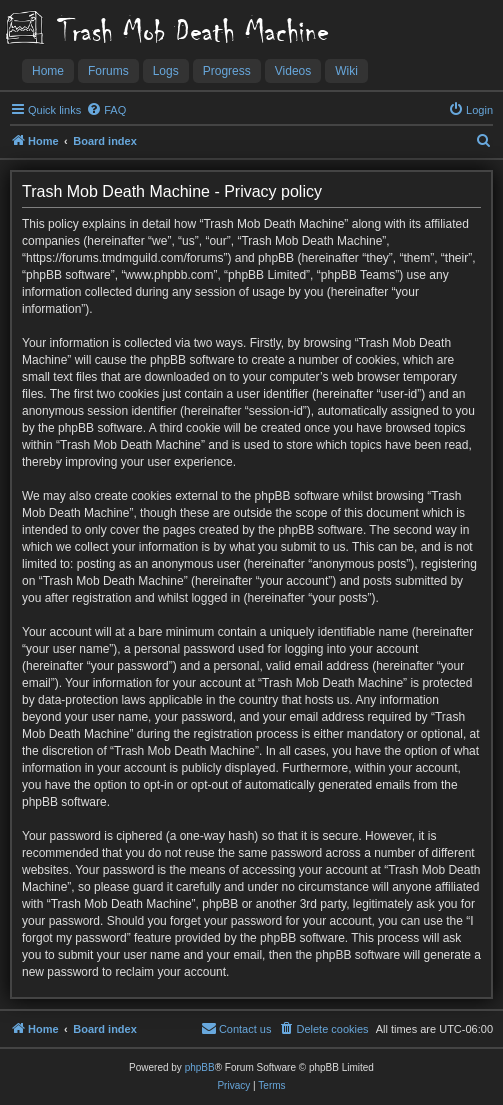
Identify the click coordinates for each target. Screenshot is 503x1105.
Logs (166, 71)
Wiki (346, 71)
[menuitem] (106, 110)
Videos (293, 71)
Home (48, 71)
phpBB (200, 1067)
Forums (108, 71)
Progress (227, 71)
